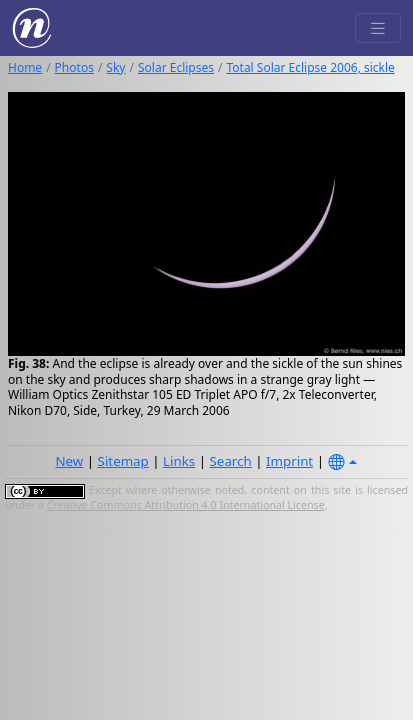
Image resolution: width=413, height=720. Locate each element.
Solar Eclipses (176, 67)
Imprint (289, 461)
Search (231, 461)
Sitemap (123, 461)
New (69, 461)
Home (25, 67)
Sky (115, 67)
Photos (74, 67)
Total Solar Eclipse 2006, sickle (310, 67)
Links (179, 461)
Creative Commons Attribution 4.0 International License (186, 505)
